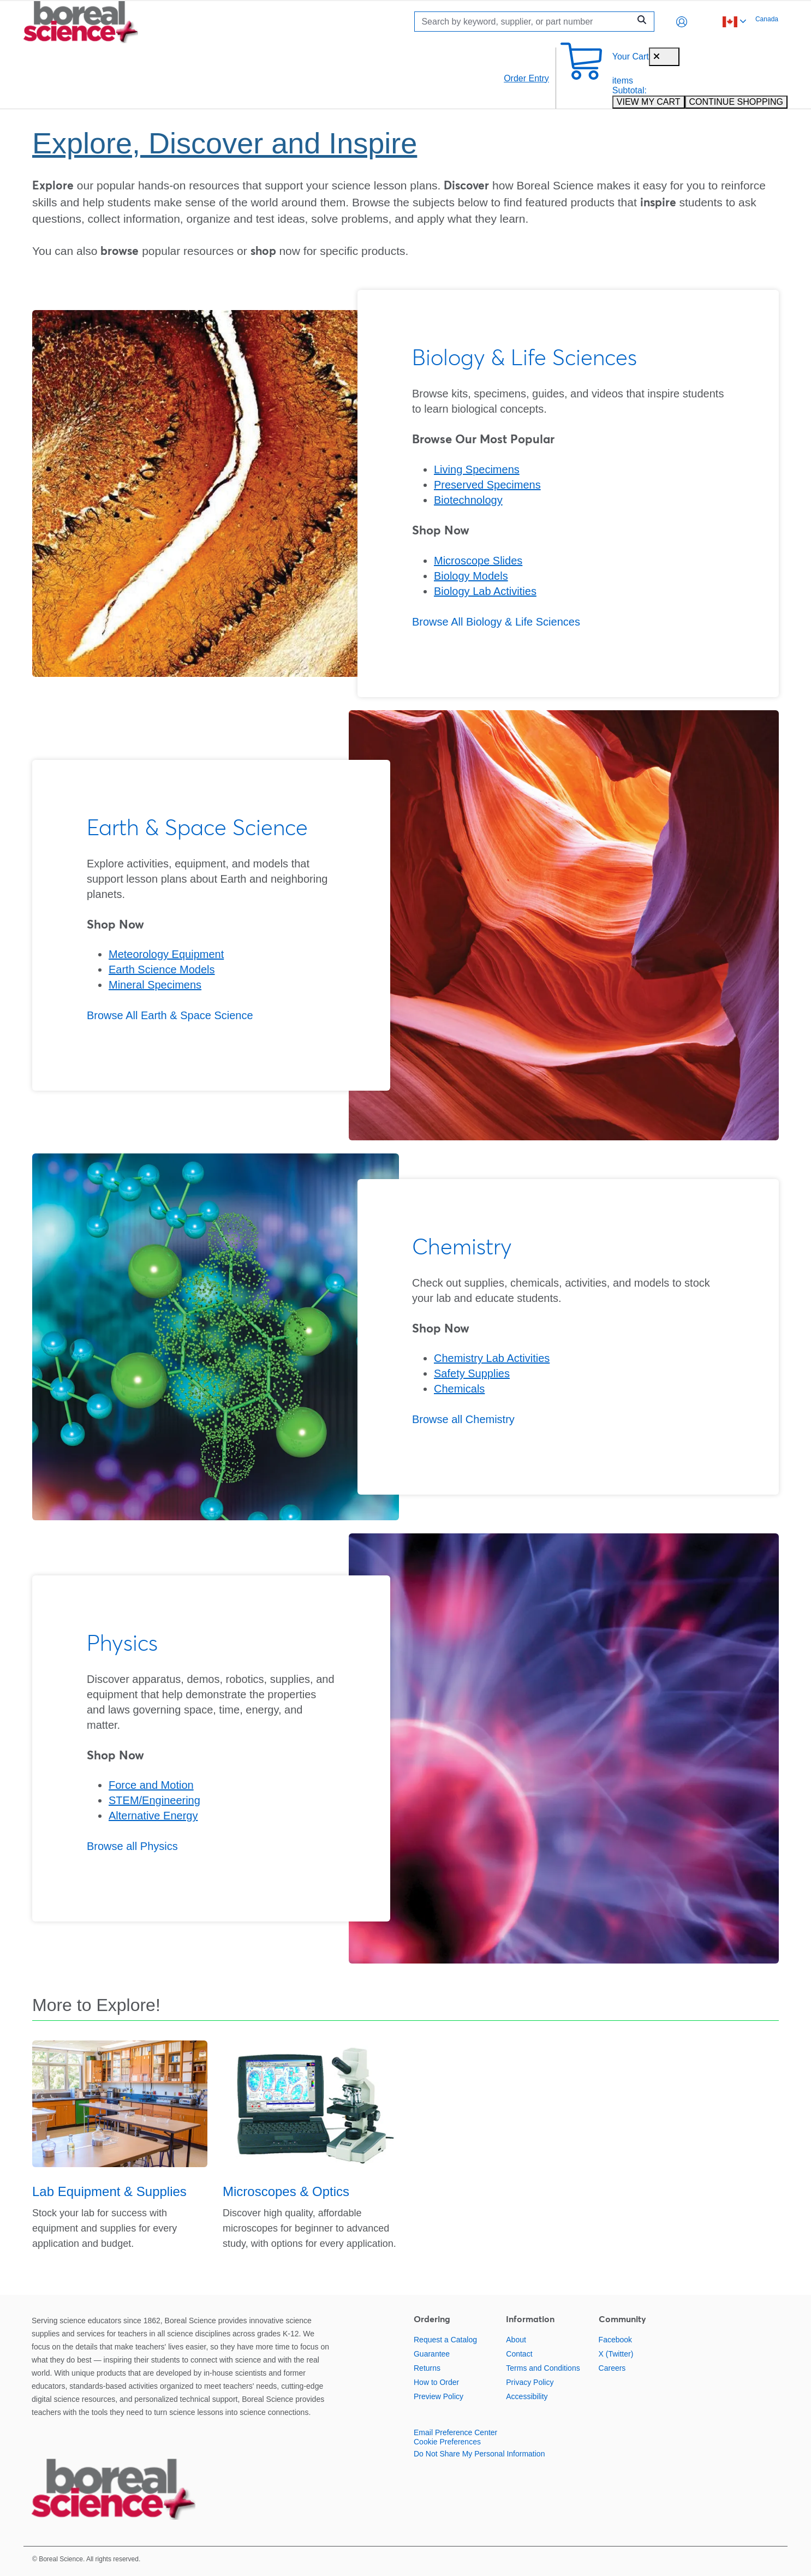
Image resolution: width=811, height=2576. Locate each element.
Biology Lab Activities (485, 591)
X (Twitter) (616, 2353)
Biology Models (471, 576)
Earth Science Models (162, 969)
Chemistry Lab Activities (492, 1358)
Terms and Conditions (543, 2368)
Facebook (615, 2339)
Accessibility (526, 2396)
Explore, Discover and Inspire (224, 143)
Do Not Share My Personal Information (479, 2453)
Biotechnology (468, 500)
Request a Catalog (445, 2339)
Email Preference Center (455, 2432)
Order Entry (526, 78)
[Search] (525, 21)
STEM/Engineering (154, 1800)
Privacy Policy (529, 2382)
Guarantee (432, 2353)
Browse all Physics (132, 1846)
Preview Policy (438, 2396)
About (516, 2339)
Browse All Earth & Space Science (170, 1015)
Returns (427, 2368)
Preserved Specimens (487, 485)
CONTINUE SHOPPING (736, 101)
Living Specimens (477, 469)
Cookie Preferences (447, 2441)
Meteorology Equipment (166, 954)
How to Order (436, 2382)
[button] (681, 21)
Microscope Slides (478, 561)
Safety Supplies (472, 1373)
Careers (612, 2368)
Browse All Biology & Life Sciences (496, 622)
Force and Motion (151, 1785)
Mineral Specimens (155, 985)
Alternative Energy (153, 1816)
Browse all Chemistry (463, 1419)
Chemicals (459, 1389)
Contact (519, 2353)
